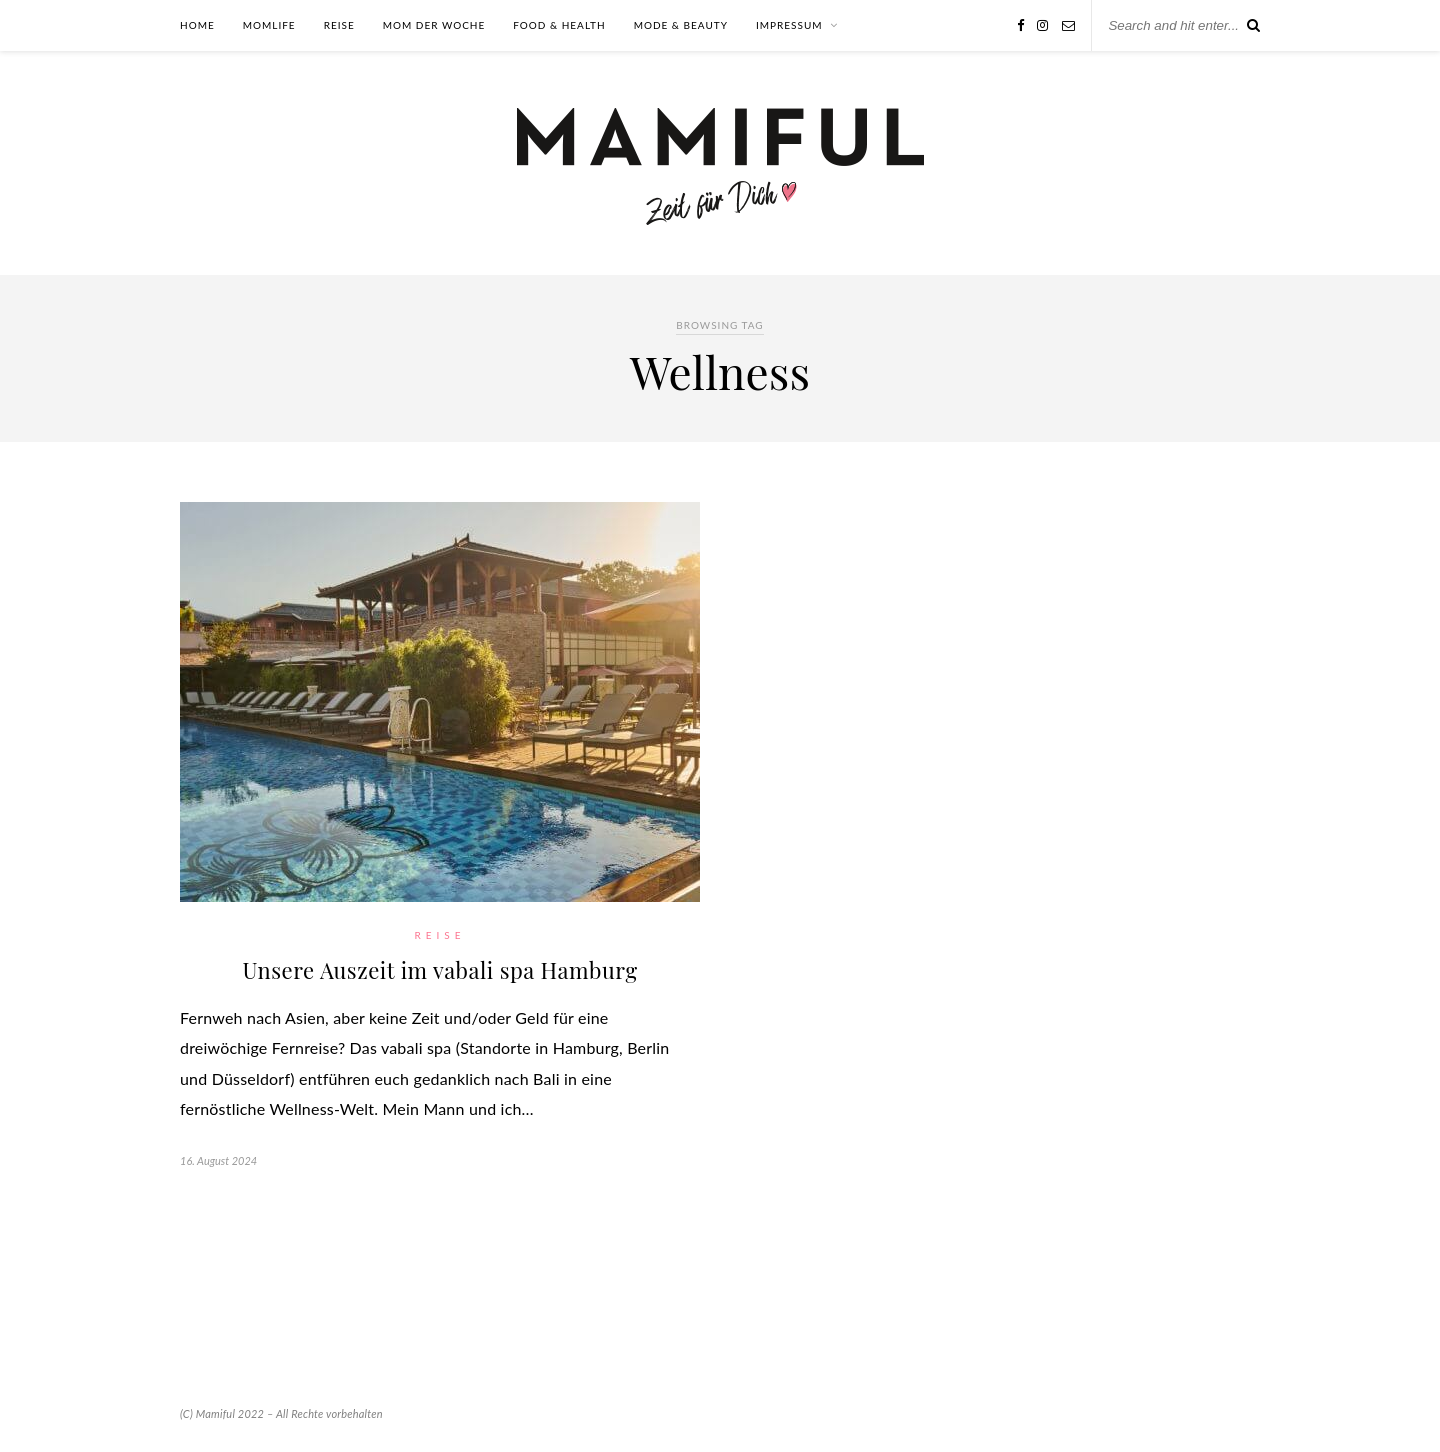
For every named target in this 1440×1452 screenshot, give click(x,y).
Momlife (269, 25)
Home (197, 25)
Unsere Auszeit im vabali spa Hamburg (439, 970)
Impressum (789, 25)
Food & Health (559, 25)
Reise (339, 25)
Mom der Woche (434, 25)
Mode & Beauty (681, 25)
